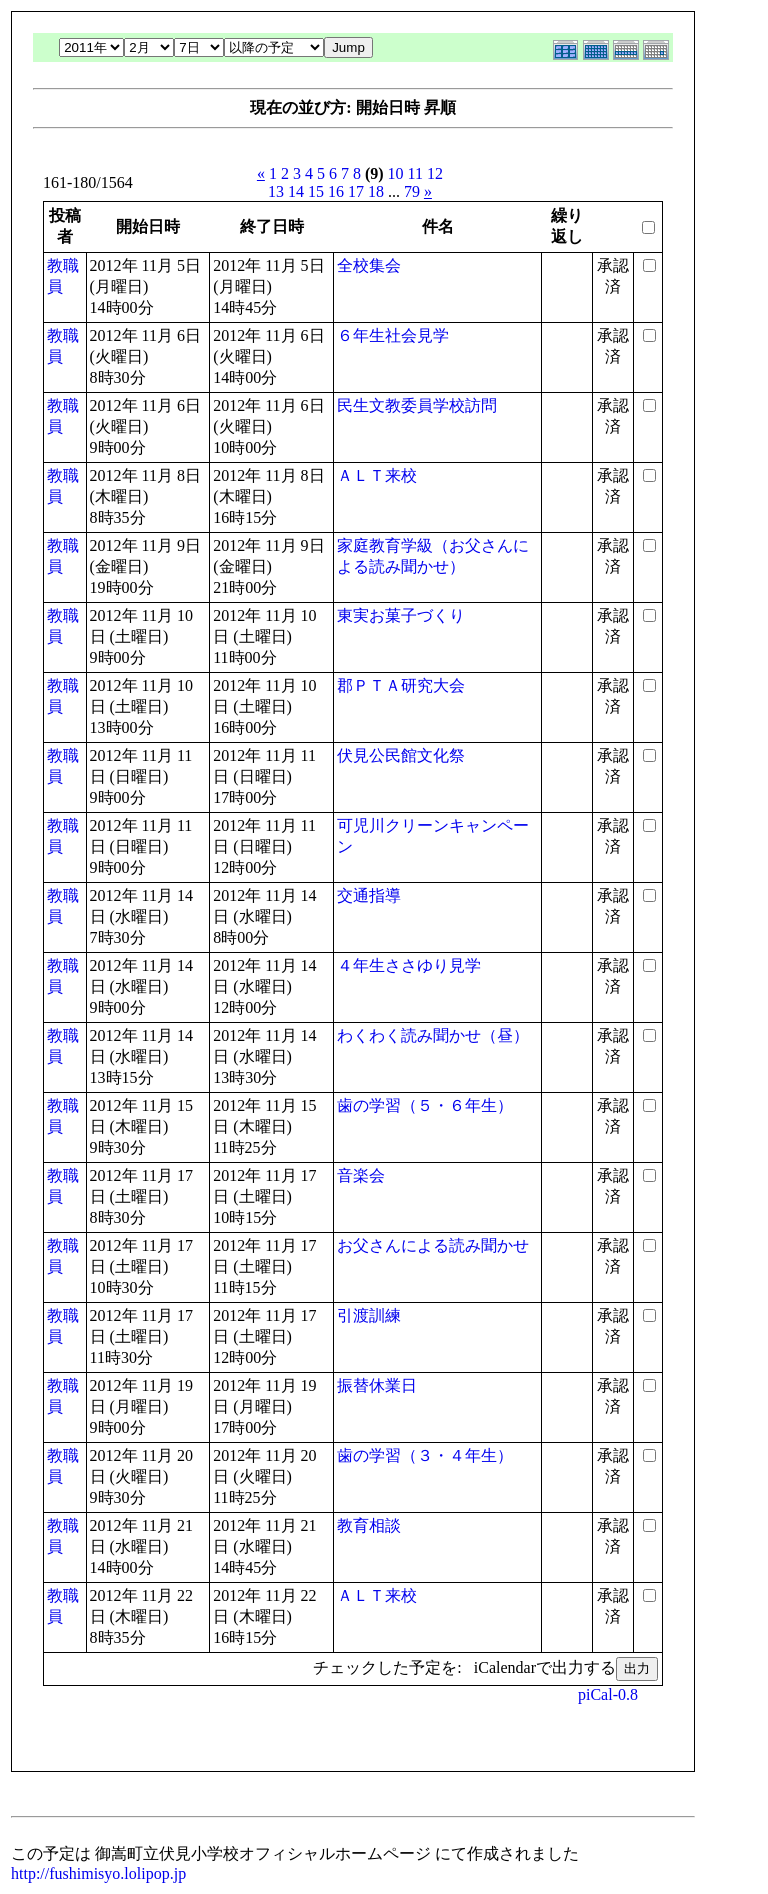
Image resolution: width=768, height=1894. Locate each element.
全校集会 (369, 265)
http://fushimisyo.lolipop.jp (98, 1873)
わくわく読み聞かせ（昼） (433, 1035)
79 (412, 191)
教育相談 (369, 1525)
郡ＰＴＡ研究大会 (401, 685)
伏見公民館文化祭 (401, 755)
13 (276, 191)
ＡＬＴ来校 (377, 475)
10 (396, 173)
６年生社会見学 (393, 335)
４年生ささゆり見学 (409, 965)
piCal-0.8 (608, 1694)
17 (356, 191)
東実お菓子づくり (401, 615)
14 (296, 191)
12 (435, 173)
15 (316, 191)
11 (415, 173)
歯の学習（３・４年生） (425, 1455)
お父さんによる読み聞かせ (433, 1245)
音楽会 (361, 1175)
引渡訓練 (369, 1315)
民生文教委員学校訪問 (417, 405)
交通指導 (369, 895)
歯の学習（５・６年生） (425, 1105)
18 (376, 191)
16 (336, 191)
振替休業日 (377, 1385)
